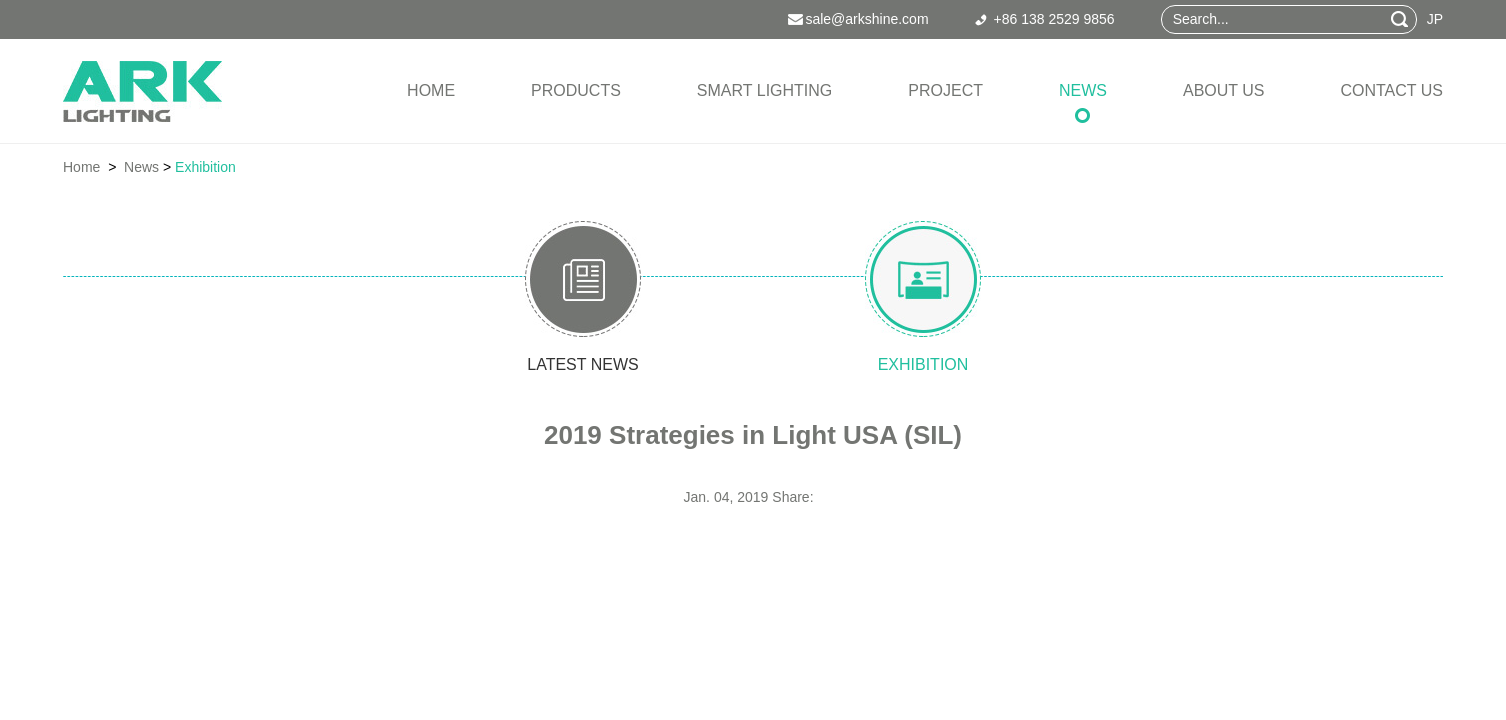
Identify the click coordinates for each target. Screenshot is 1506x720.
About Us (1224, 90)
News (1083, 90)
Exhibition (205, 167)
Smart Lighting (764, 90)
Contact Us (1391, 90)
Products (576, 90)
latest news (582, 364)
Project (945, 90)
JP (1435, 19)
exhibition (923, 364)
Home (431, 90)
